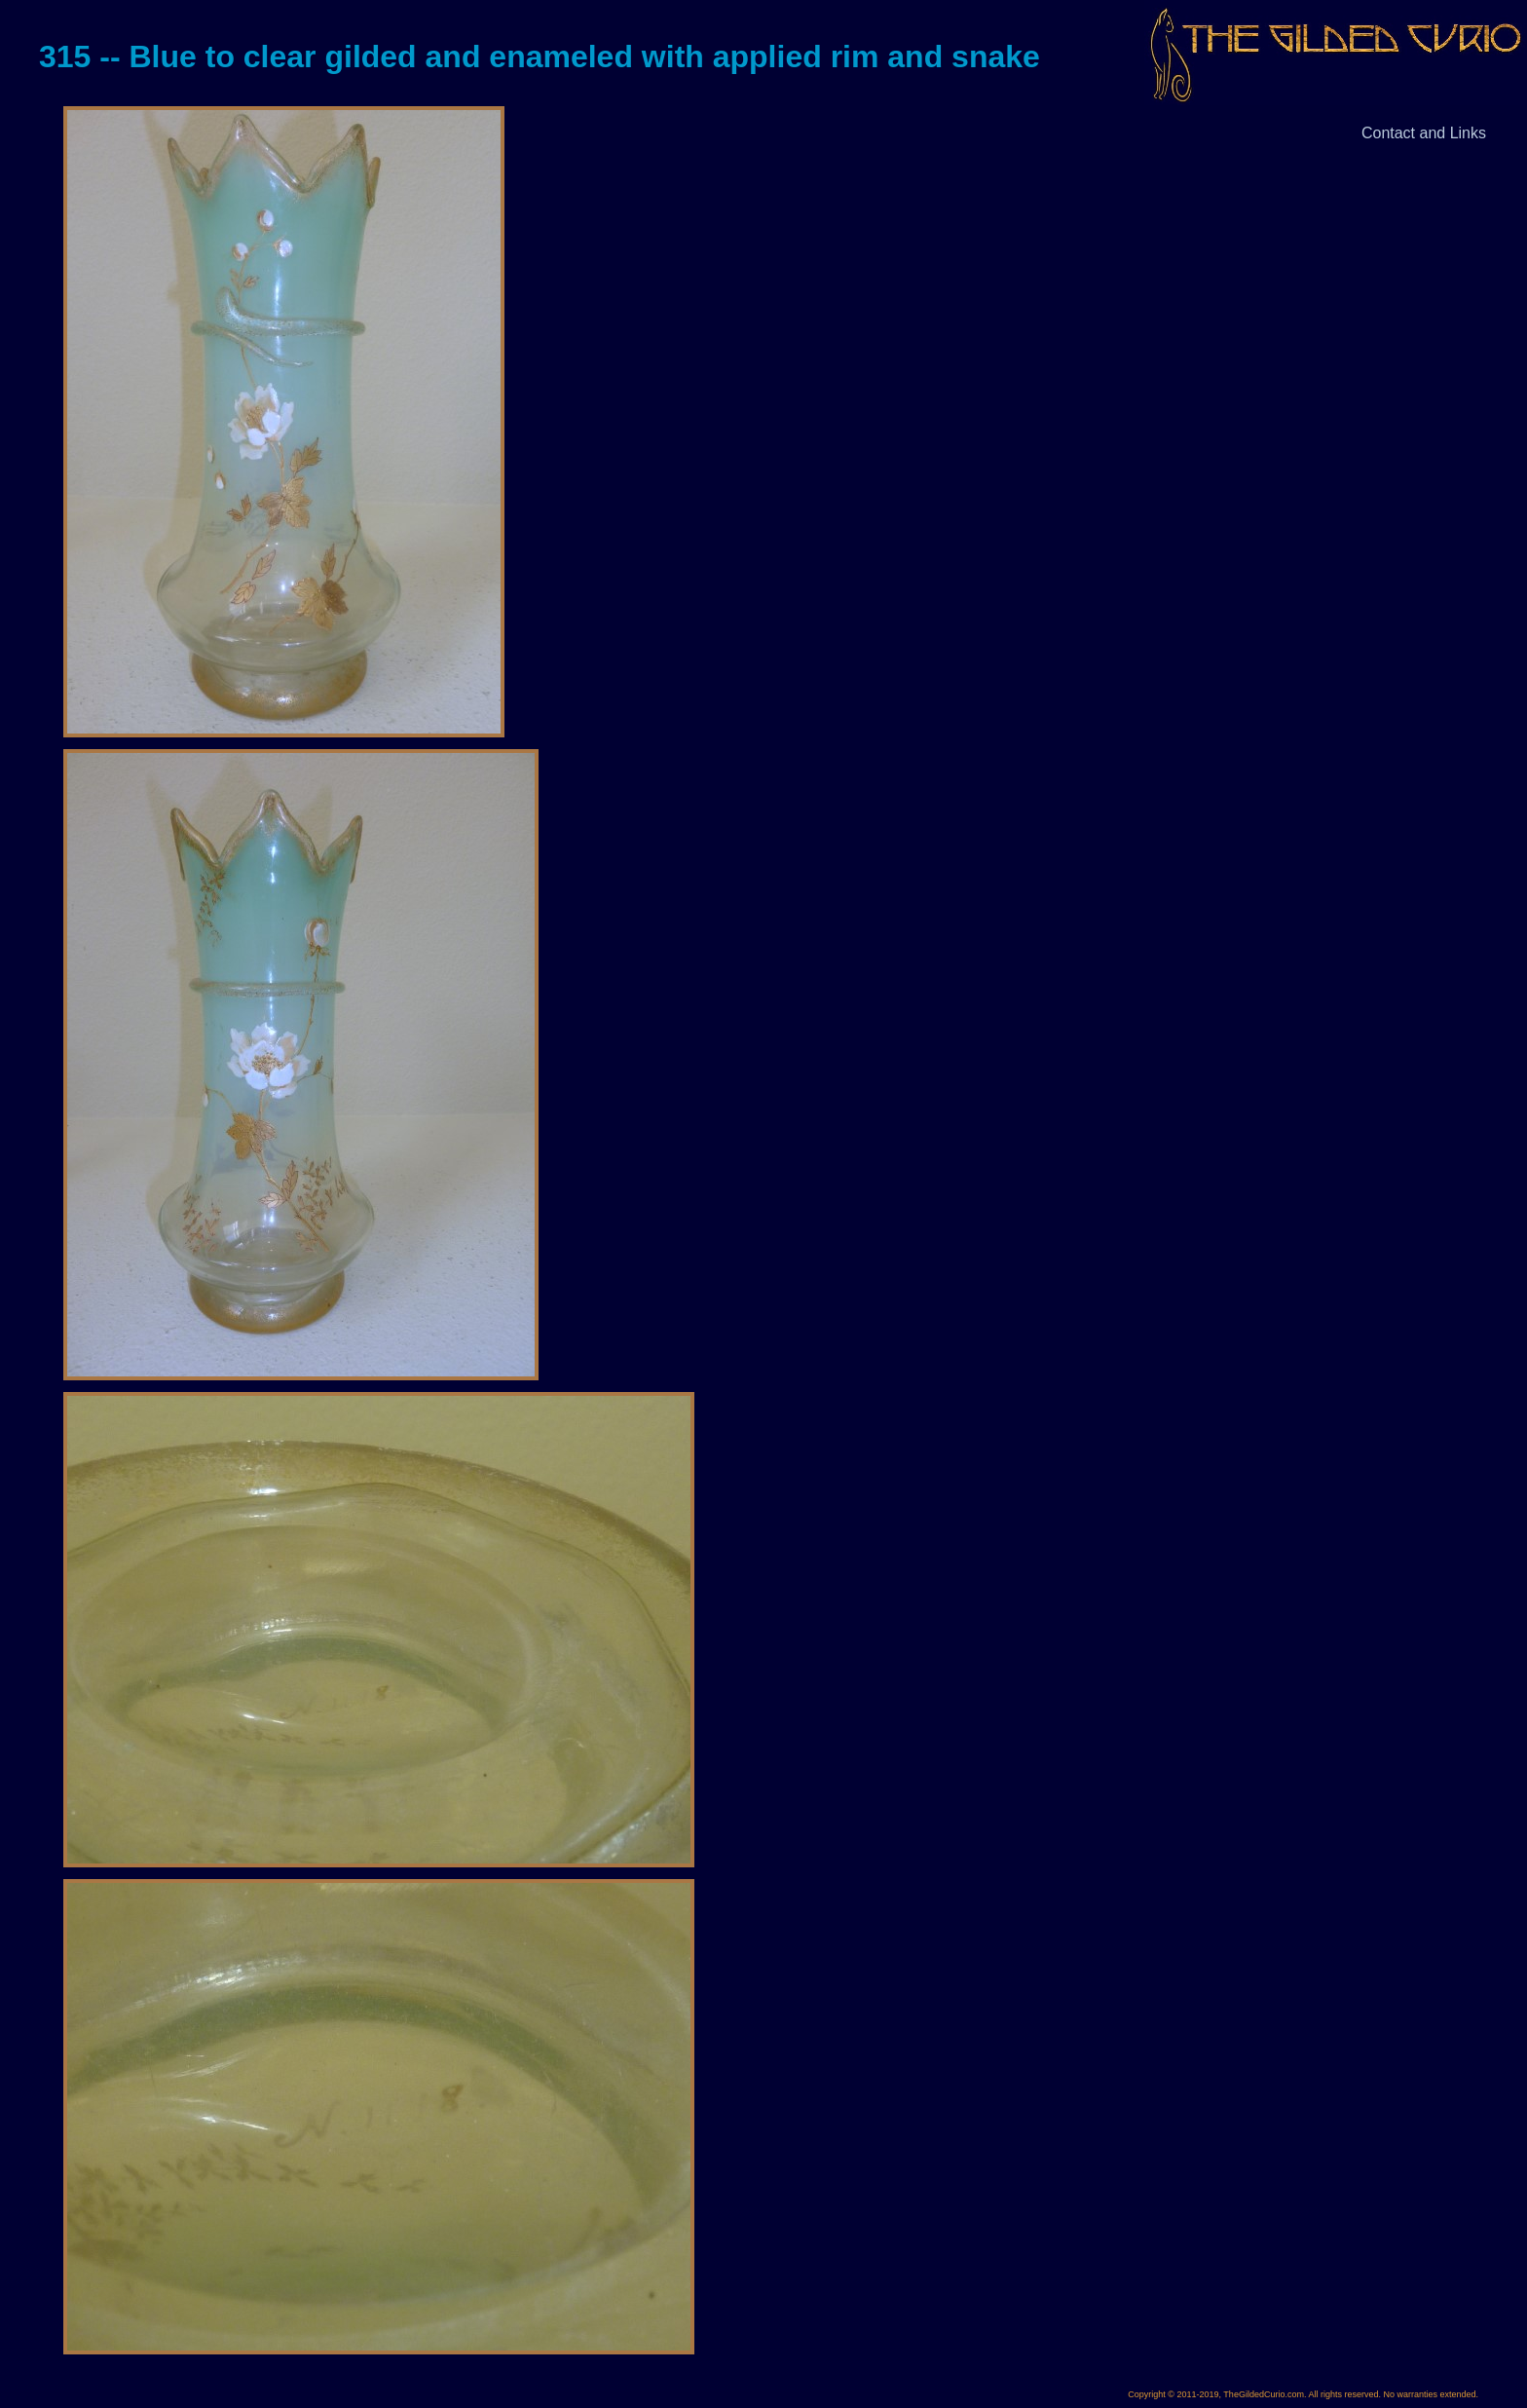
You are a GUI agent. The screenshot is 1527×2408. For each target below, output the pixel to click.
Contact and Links (1423, 133)
